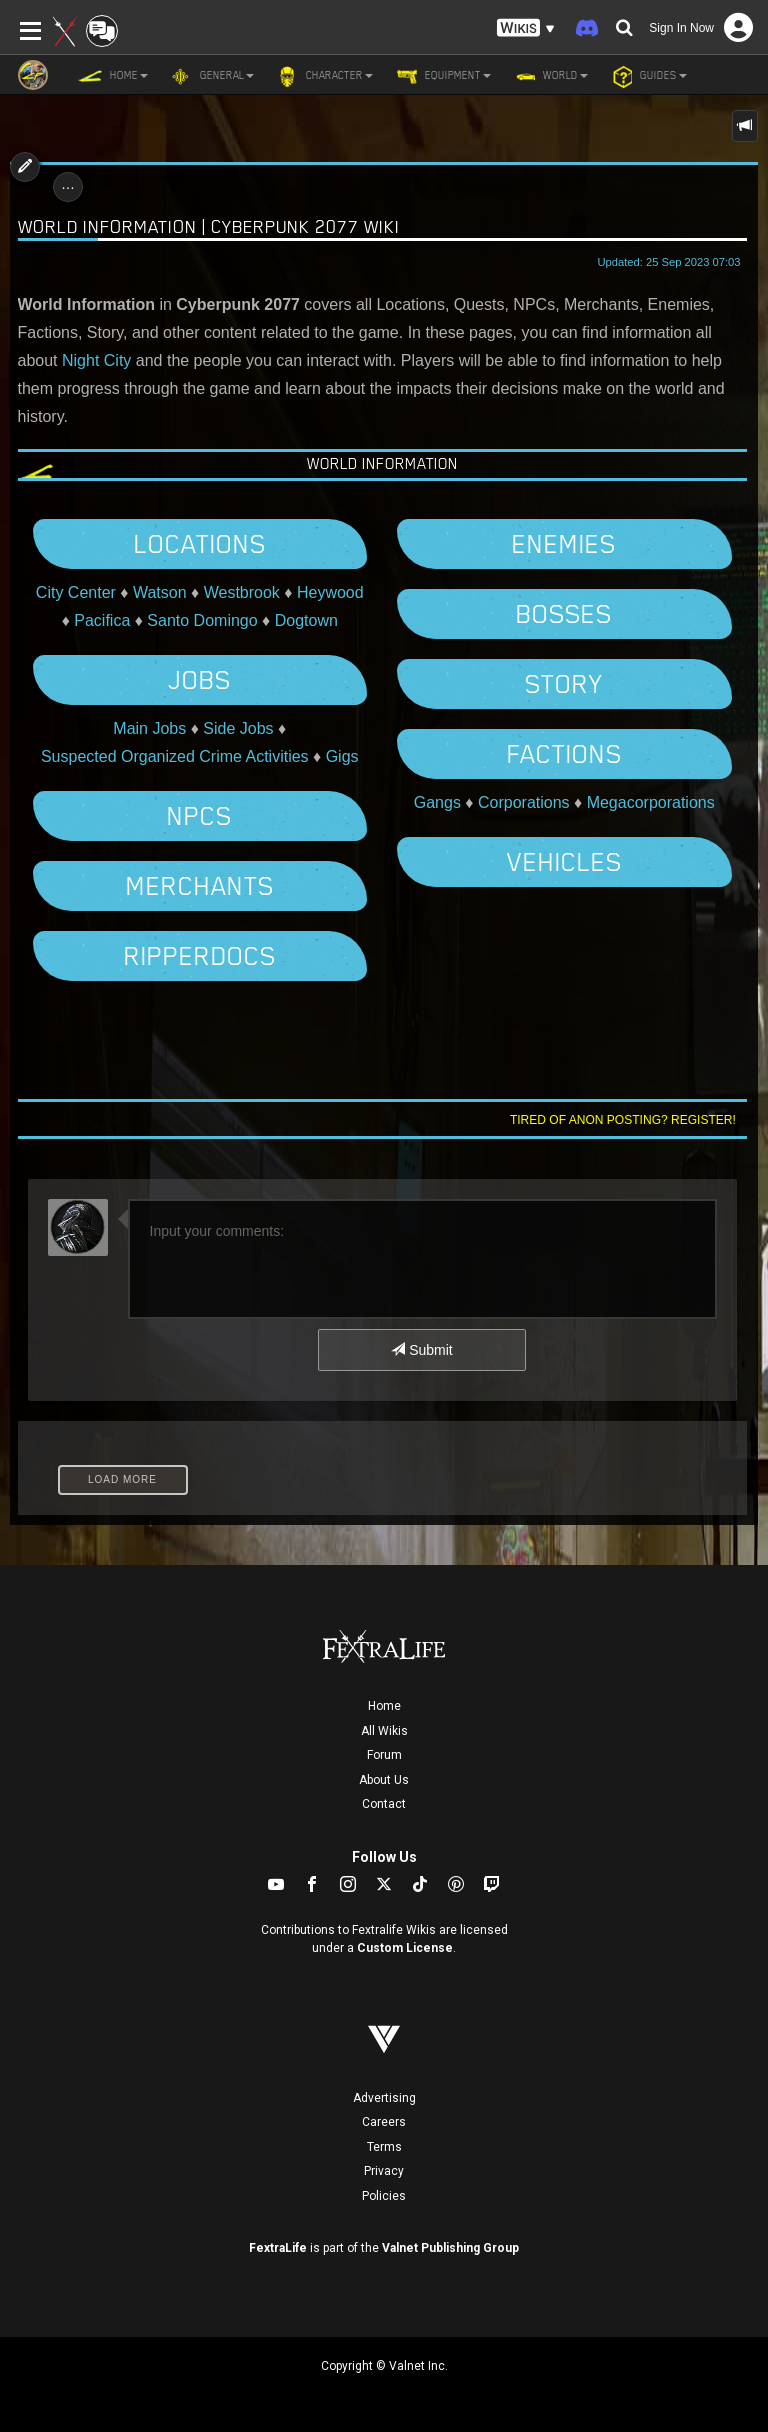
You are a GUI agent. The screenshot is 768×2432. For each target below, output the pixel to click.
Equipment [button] (442, 76)
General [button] (211, 76)
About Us (384, 1780)
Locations (200, 544)
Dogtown (306, 620)
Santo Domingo (202, 620)
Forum (384, 1755)
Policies (384, 2196)
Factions (564, 754)
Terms (384, 2147)
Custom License (405, 1948)
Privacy (384, 2171)
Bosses (564, 614)
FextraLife (278, 2248)
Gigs (342, 756)
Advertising (384, 2098)
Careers (384, 2122)
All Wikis (384, 1731)
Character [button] (323, 76)
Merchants (200, 886)
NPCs (199, 816)
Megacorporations (651, 802)
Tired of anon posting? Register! (623, 1120)
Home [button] (113, 76)
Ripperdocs (200, 956)
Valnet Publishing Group (450, 2248)
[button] (526, 28)
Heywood (330, 592)
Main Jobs (149, 728)
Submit (421, 1350)
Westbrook (242, 592)
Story (564, 684)
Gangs (437, 802)
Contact (384, 1804)
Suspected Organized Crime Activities (175, 756)
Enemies (564, 544)
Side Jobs (238, 728)
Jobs (199, 680)
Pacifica (102, 620)
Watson (160, 592)
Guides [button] (647, 76)
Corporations (524, 802)
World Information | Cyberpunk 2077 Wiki (209, 226)
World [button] (549, 76)
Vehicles (564, 862)
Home (384, 1706)
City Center (76, 592)
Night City (96, 360)
